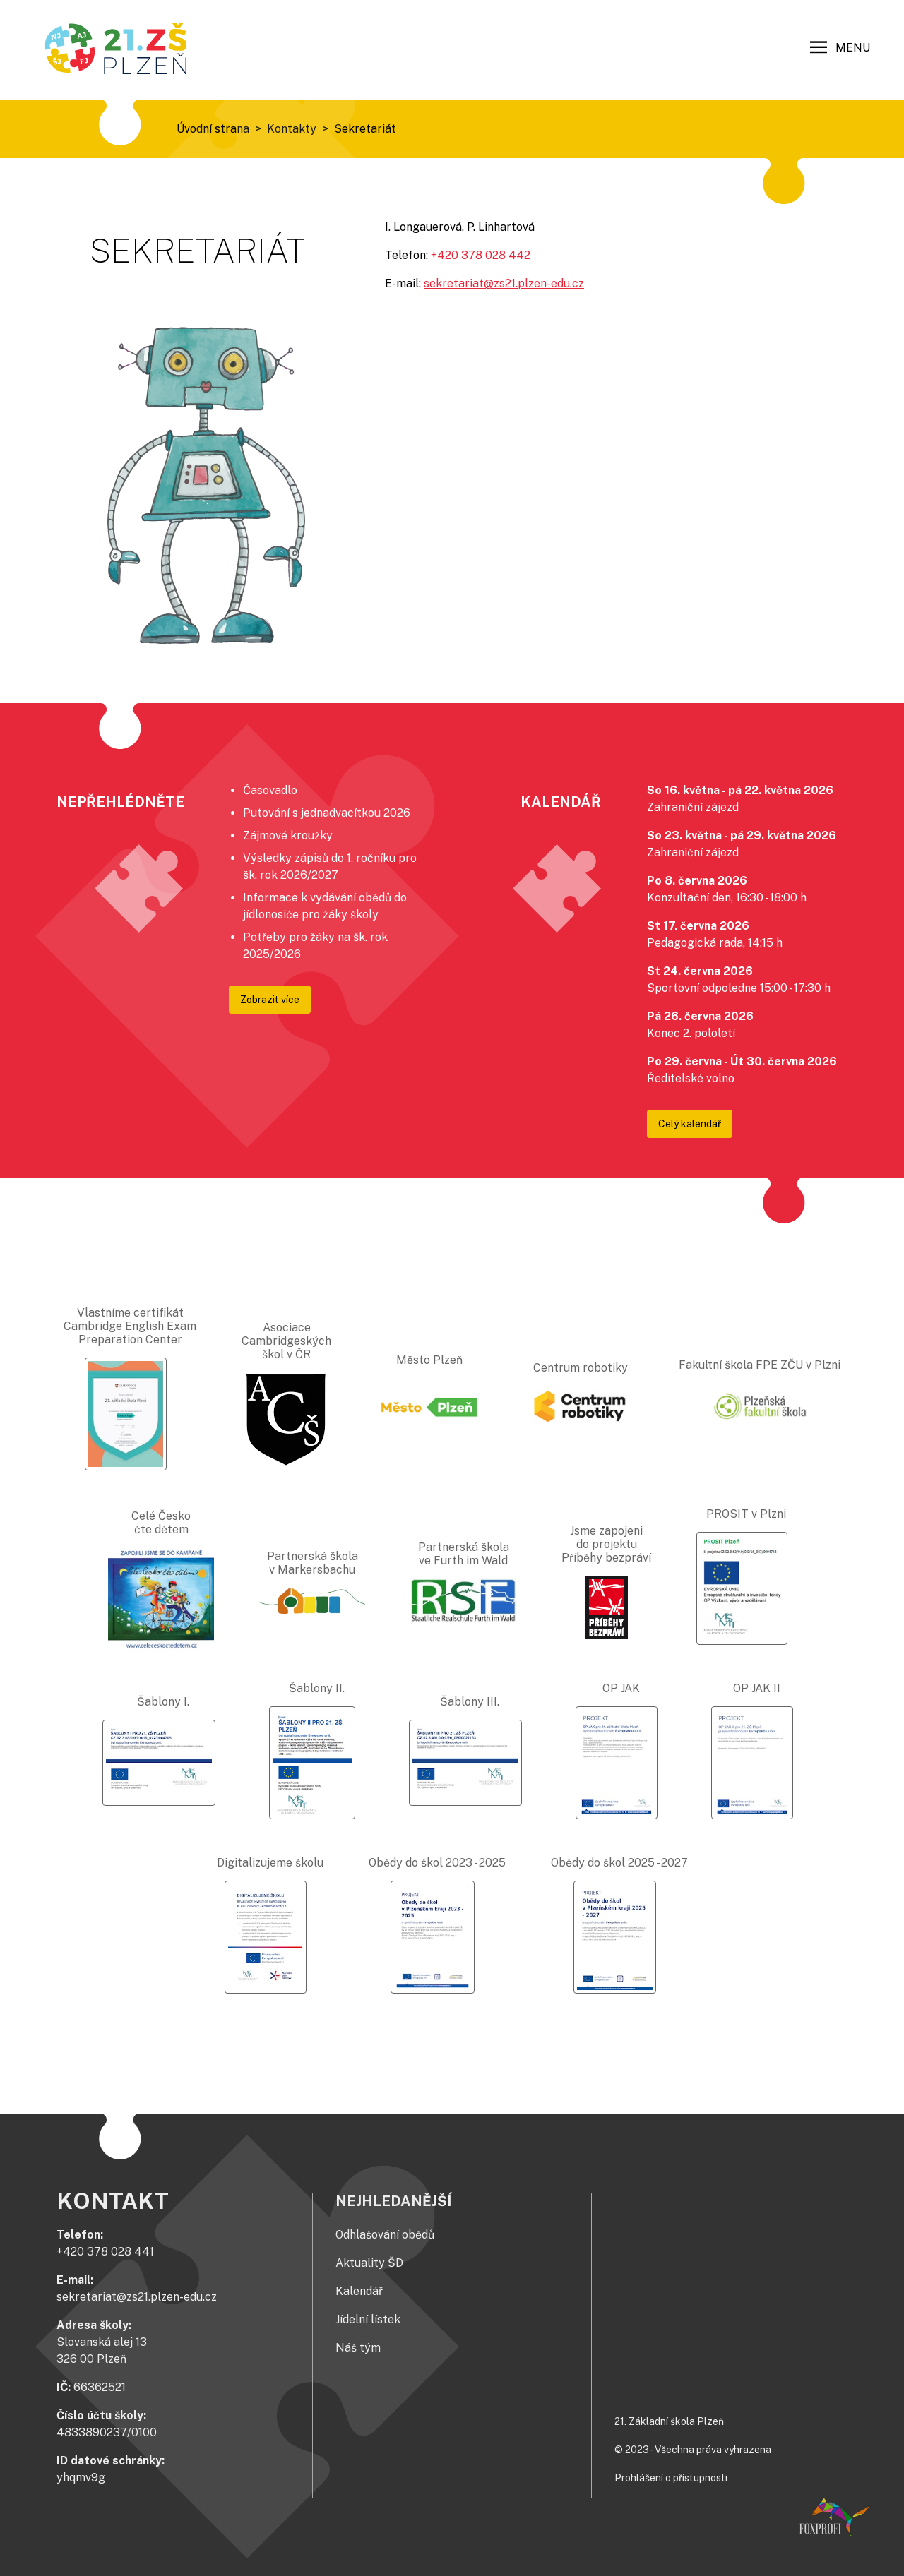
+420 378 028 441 (105, 2251)
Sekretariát (365, 129)
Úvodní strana (213, 129)
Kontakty (291, 129)
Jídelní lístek (367, 2319)
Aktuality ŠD (369, 2263)
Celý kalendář (689, 1124)
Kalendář (359, 2291)
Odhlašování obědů (384, 2234)
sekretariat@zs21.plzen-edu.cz (504, 283)
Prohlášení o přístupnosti (670, 2478)
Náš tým (358, 2347)
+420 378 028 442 (480, 255)
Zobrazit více (269, 999)
